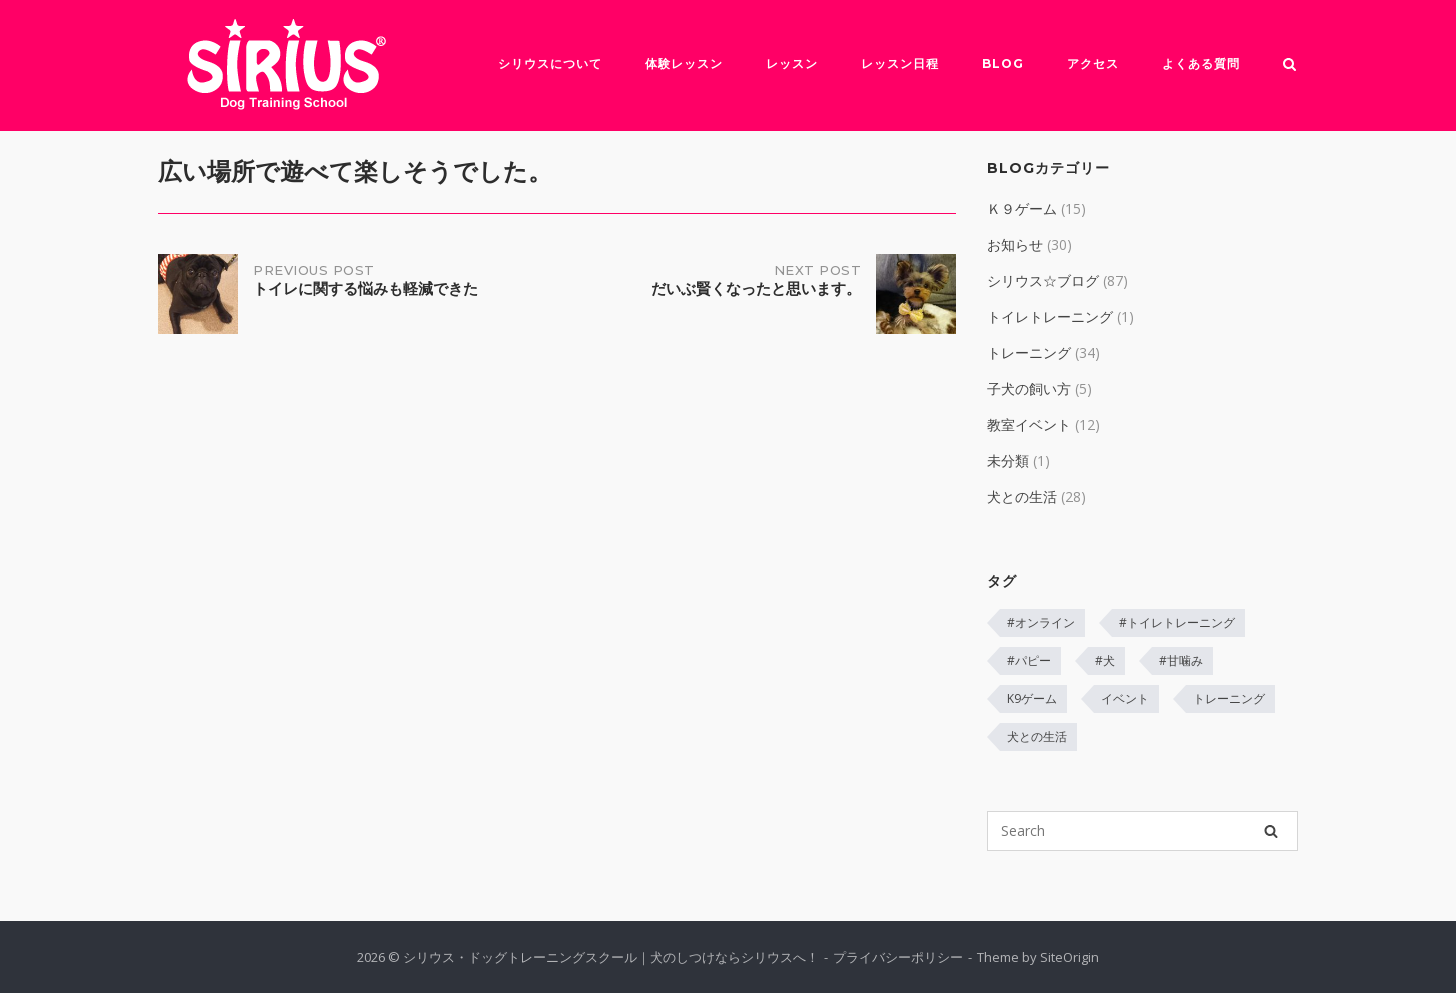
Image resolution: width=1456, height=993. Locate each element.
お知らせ (1015, 244)
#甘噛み (1181, 660)
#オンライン (1041, 622)
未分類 (1008, 460)
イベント (1125, 698)
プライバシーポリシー (898, 957)
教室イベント (1029, 424)
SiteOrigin (1069, 957)
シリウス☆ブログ (1043, 280)
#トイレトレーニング (1177, 622)
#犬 (1105, 660)
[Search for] (1142, 831)
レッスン (792, 63)
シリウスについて (550, 63)
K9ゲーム (1032, 698)
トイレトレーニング (1050, 316)
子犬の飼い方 (1029, 388)
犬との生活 (1022, 496)
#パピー (1029, 660)
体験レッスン (684, 63)
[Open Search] (1289, 66)
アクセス (1093, 63)
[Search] (1271, 831)
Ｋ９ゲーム (1022, 208)
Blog (1003, 63)
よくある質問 (1201, 63)
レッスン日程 (900, 63)
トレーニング (1029, 352)
